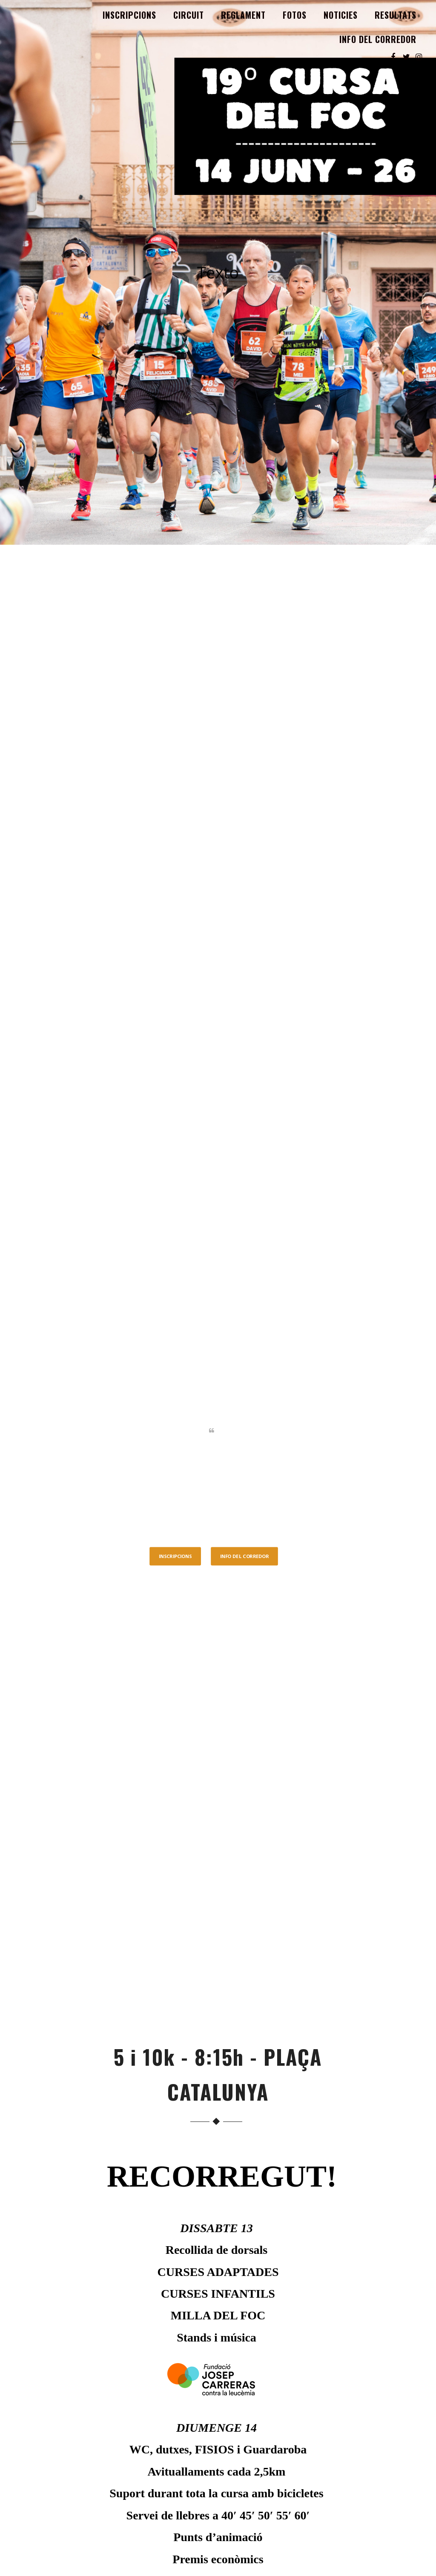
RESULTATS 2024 (219, 2445)
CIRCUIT (188, 15)
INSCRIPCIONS (129, 15)
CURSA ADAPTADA (218, 2487)
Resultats (395, 15)
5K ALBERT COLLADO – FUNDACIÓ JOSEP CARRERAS (218, 2472)
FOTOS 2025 (218, 2433)
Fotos (295, 15)
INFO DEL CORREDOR (377, 39)
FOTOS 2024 (218, 2456)
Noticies (341, 15)
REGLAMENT (243, 15)
